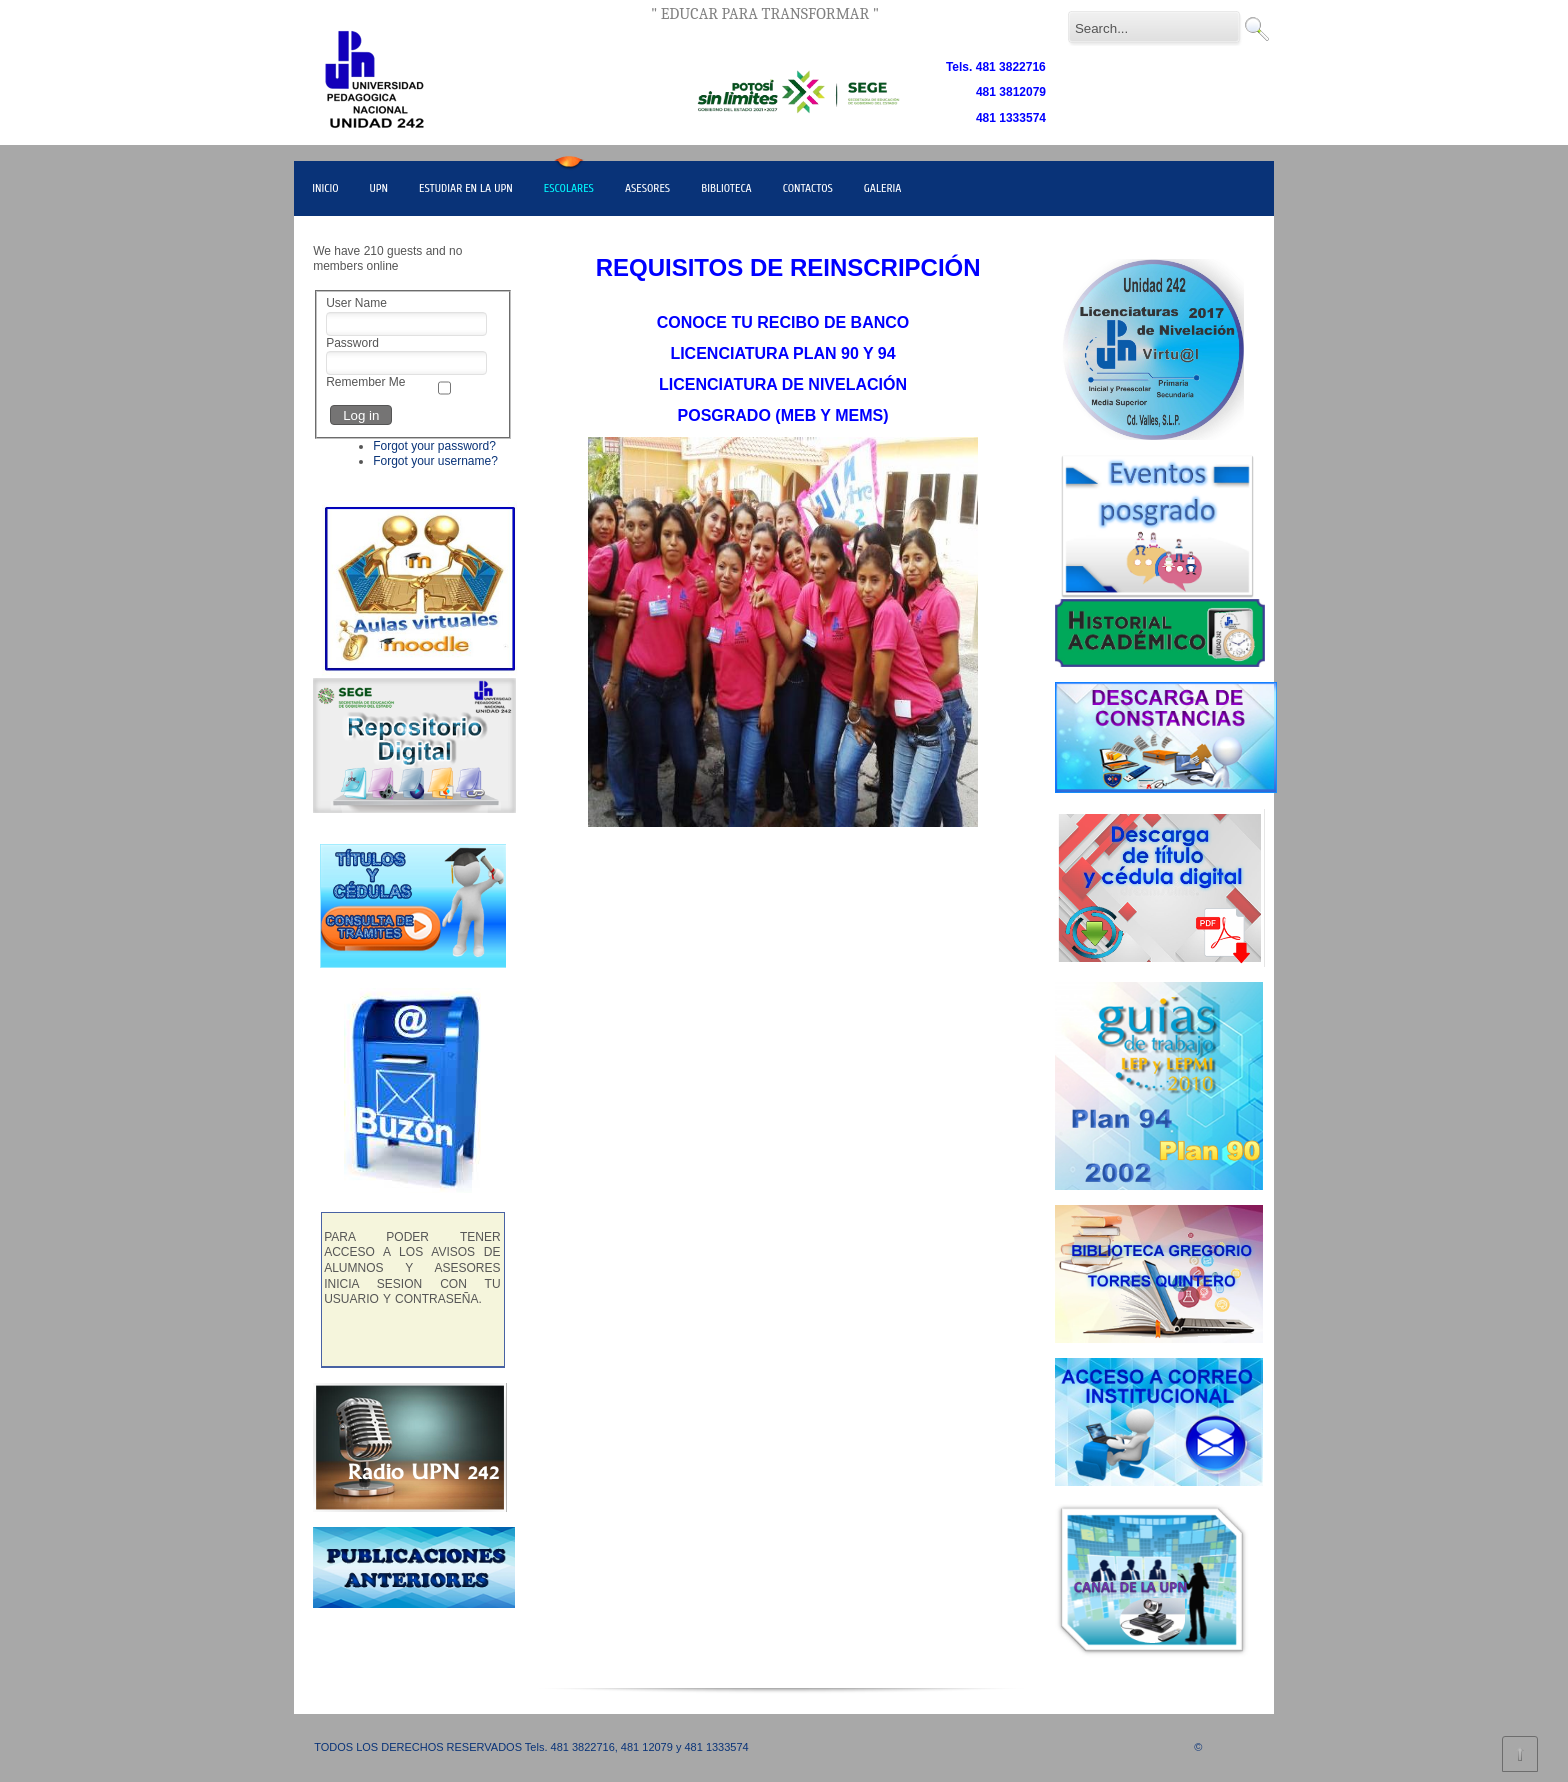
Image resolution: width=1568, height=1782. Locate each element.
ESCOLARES (569, 188)
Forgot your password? (434, 446)
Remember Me (365, 382)
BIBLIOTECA (726, 188)
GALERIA (883, 188)
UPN (379, 188)
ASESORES (647, 188)
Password (352, 343)
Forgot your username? (435, 461)
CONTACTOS (808, 188)
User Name (356, 303)
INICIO (325, 188)
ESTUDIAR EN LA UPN (466, 188)
